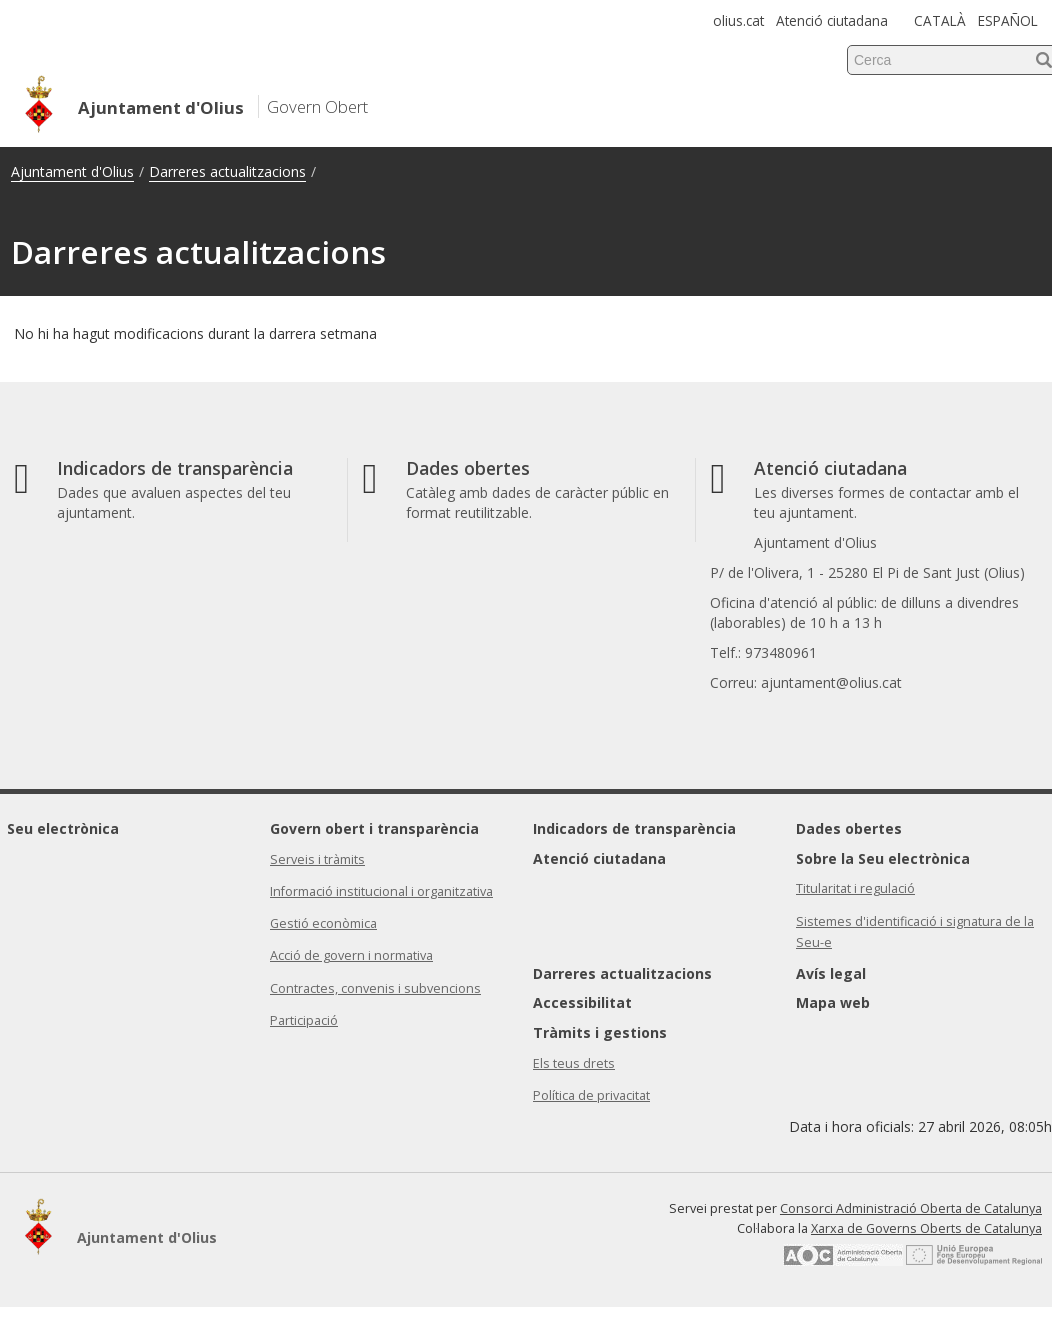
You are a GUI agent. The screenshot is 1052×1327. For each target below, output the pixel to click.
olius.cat (738, 20)
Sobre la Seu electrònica (883, 858)
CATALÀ (940, 20)
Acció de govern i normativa (351, 955)
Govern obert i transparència (374, 828)
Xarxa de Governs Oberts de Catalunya (926, 1228)
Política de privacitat (591, 1095)
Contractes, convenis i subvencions (375, 988)
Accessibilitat (582, 1002)
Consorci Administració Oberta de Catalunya (911, 1208)
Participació (304, 1020)
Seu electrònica (63, 828)
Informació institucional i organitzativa (381, 891)
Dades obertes (849, 828)
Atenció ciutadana (832, 20)
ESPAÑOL (1008, 20)
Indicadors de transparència (634, 828)
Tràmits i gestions (600, 1032)
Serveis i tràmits (317, 859)
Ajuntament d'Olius (72, 171)
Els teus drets (574, 1063)
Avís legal (831, 973)
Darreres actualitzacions (227, 171)
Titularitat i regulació (855, 888)
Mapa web (833, 1002)
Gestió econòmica (323, 923)
